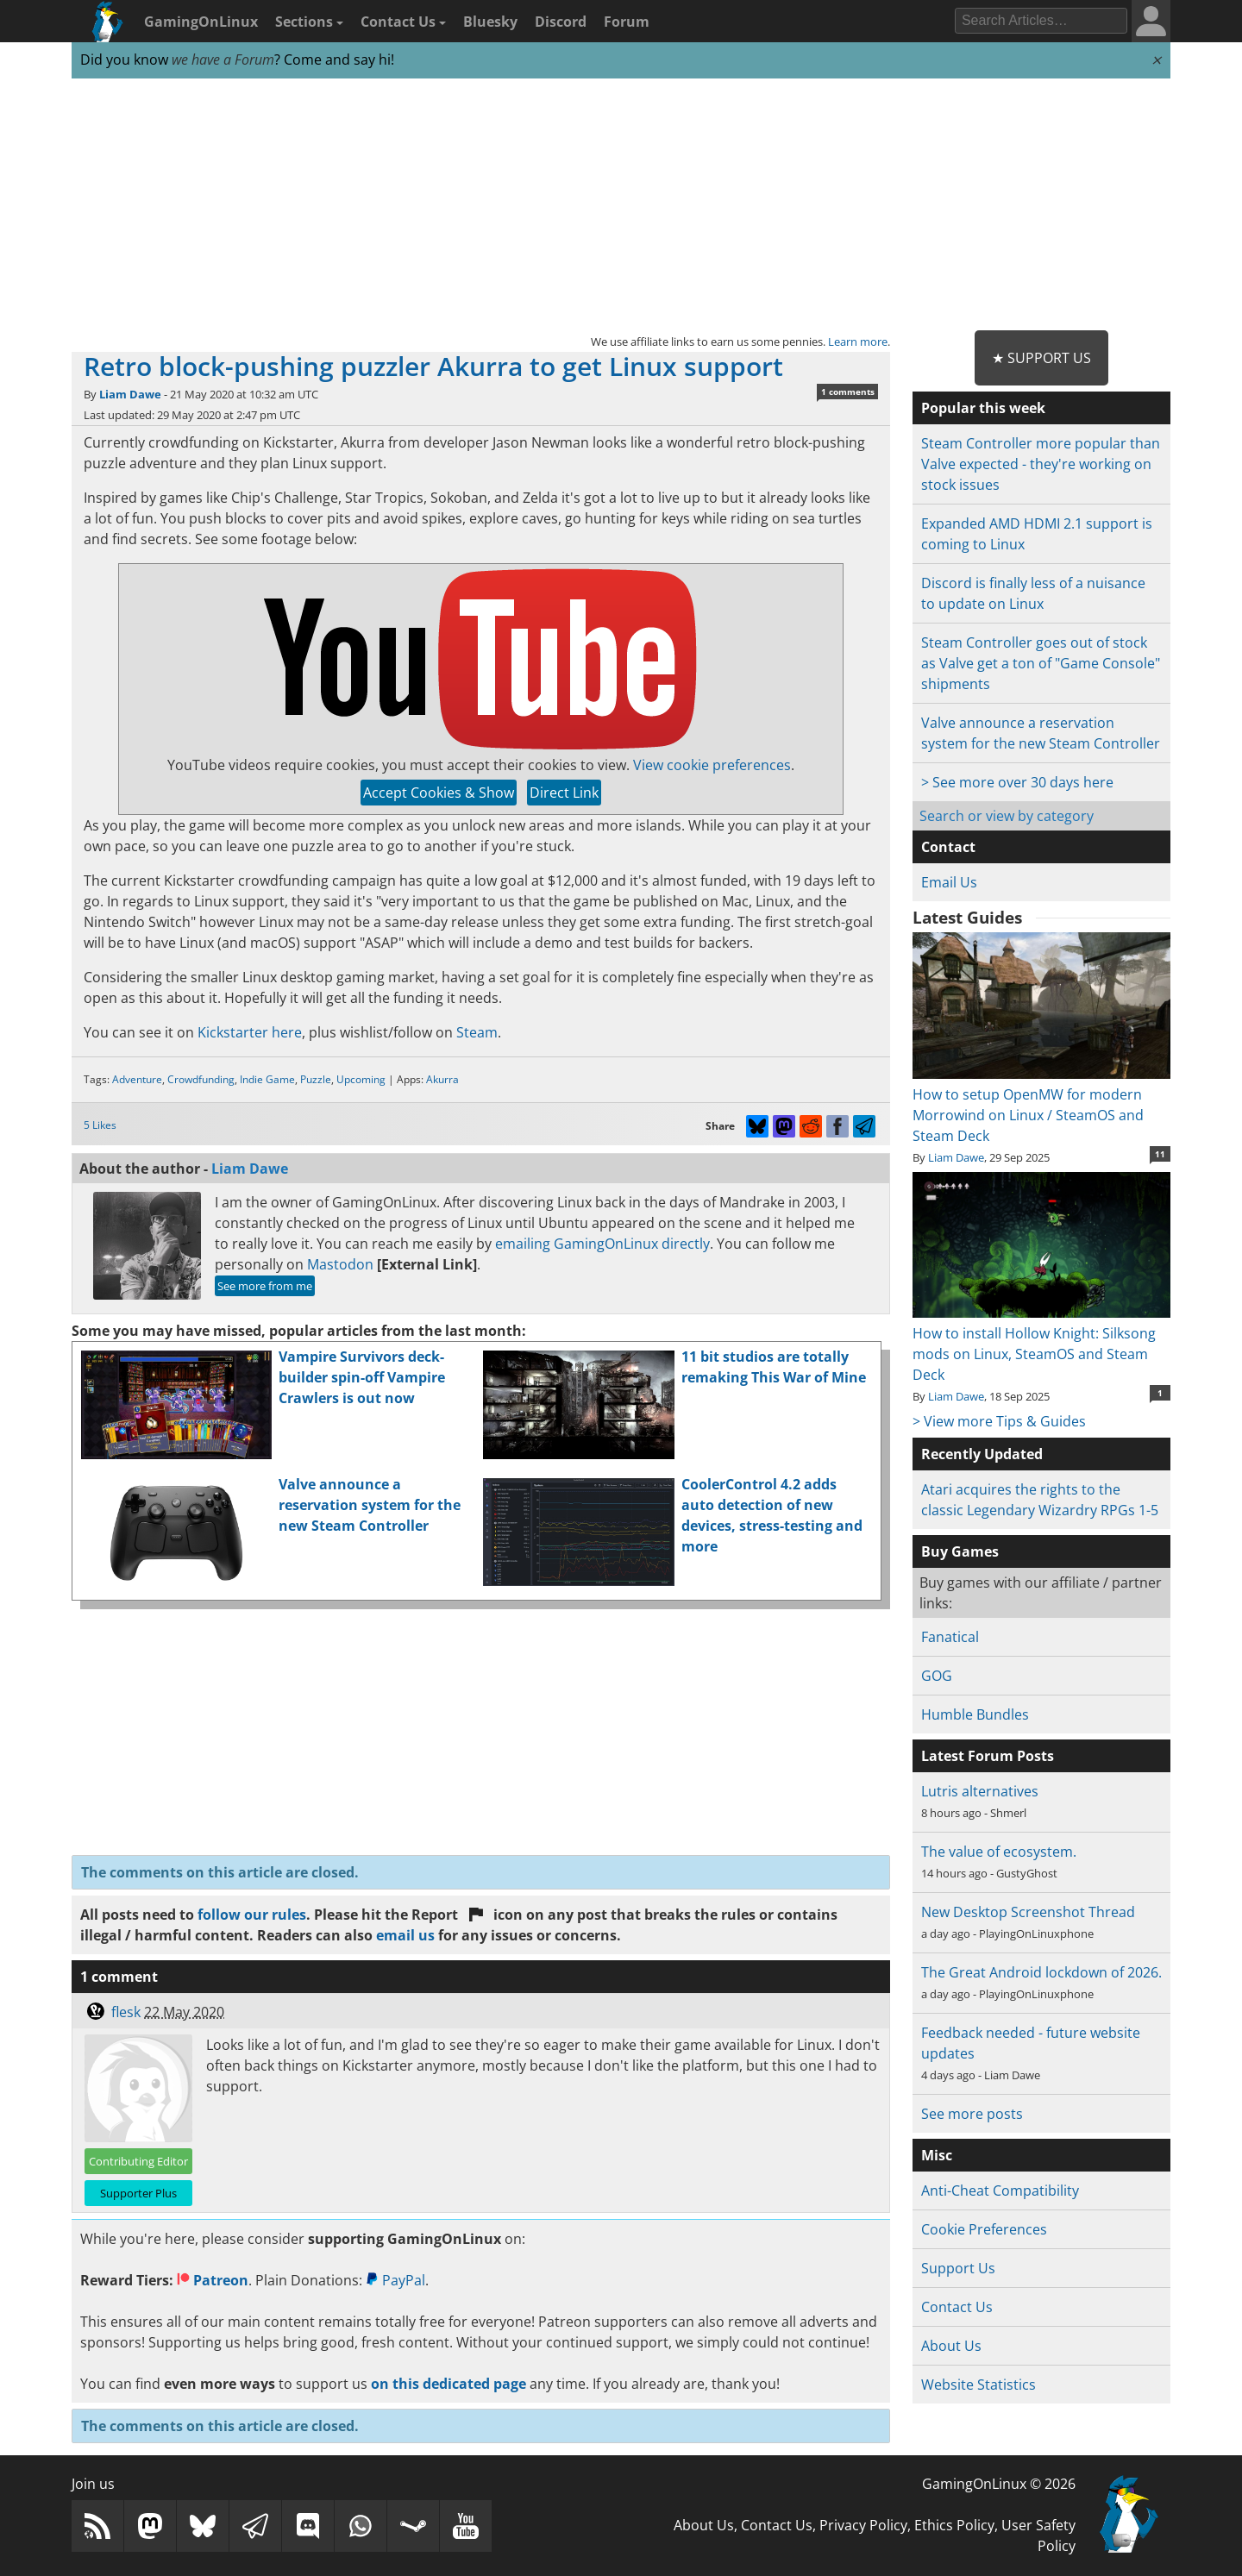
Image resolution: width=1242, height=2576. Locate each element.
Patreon (212, 2280)
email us (405, 1935)
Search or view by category (1006, 815)
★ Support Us (1041, 357)
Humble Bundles (975, 1714)
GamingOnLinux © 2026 (999, 2483)
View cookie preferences (712, 764)
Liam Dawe (130, 394)
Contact (948, 846)
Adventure (137, 1079)
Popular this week (983, 407)
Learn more (858, 341)
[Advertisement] (621, 205)
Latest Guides (967, 917)
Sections (309, 21)
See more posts (972, 2113)
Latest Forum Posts (987, 1755)
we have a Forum (223, 59)
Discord (560, 21)
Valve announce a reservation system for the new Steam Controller (370, 1505)
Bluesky (490, 21)
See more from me (264, 1286)
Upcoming (361, 1079)
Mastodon (340, 1264)
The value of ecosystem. (998, 1851)
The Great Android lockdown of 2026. (1041, 1972)
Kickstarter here (250, 1032)
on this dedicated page (448, 2383)
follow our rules (252, 1914)
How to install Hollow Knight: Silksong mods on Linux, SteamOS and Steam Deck (1041, 1343)
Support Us (958, 2268)
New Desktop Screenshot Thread (1028, 1911)
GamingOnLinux (201, 21)
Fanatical (950, 1636)
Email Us (949, 882)
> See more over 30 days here (1017, 782)
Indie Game (267, 1079)
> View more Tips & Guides (999, 1421)
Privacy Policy (863, 2525)
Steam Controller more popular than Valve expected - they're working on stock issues (1040, 464)
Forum (626, 21)
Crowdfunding (201, 1079)
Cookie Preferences (984, 2229)
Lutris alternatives (979, 1791)
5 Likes (100, 1125)
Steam (477, 1032)
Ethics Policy (954, 2525)
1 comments (848, 391)
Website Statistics (978, 2384)
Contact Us (403, 21)
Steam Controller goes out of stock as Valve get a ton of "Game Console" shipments (1040, 663)
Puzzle (315, 1079)
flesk (126, 2012)
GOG (936, 1675)
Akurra (442, 1079)
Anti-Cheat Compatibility (1000, 2190)
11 (1160, 1154)
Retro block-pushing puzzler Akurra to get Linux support (433, 366)
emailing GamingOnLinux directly (602, 1243)
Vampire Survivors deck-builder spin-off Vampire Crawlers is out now (362, 1377)
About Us (951, 2345)
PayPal (395, 2280)
